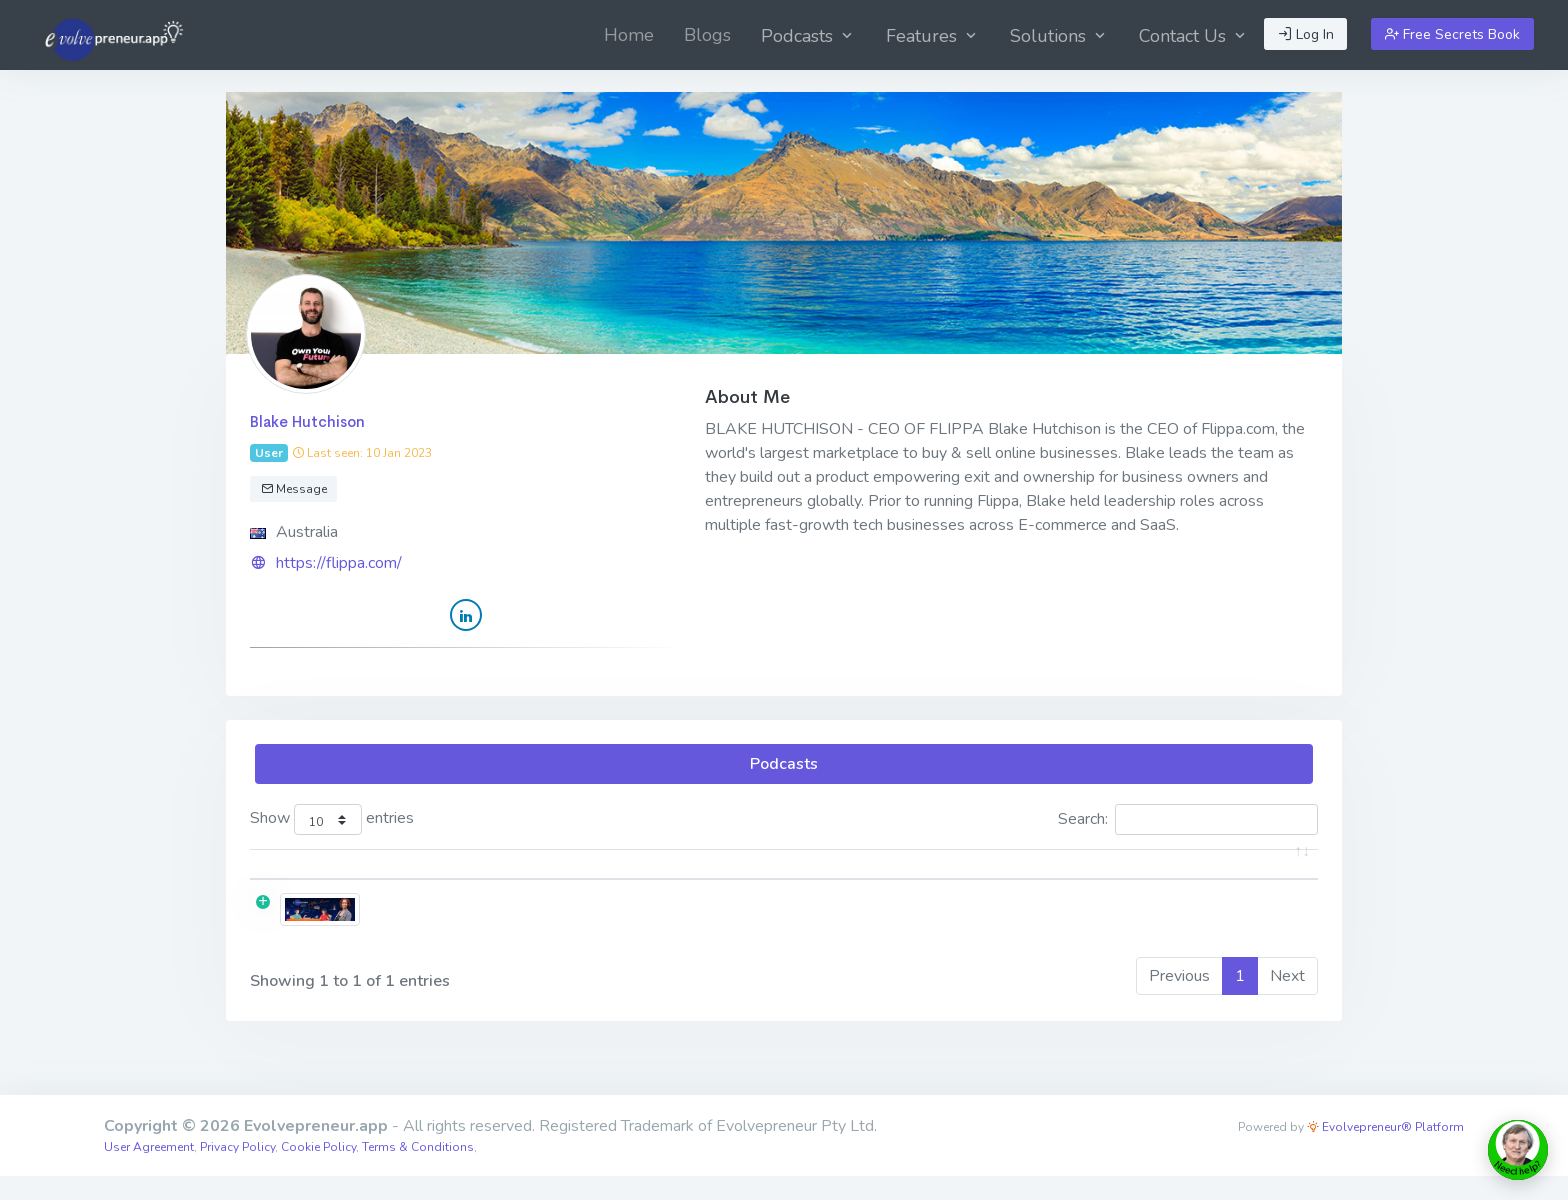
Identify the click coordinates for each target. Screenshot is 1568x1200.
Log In (1306, 34)
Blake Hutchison (307, 421)
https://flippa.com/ (339, 563)
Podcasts (784, 764)
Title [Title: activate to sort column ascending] (458, 876)
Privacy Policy (237, 1171)
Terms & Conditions (418, 1171)
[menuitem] (629, 35)
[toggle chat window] (1518, 1150)
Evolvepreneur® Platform (1385, 1151)
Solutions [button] (1059, 36)
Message (294, 489)
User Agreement (149, 1171)
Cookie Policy (318, 1171)
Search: (1188, 819)
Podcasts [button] (808, 36)
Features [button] (933, 36)
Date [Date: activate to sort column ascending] (1163, 876)
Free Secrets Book (1452, 34)
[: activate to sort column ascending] (337, 876)
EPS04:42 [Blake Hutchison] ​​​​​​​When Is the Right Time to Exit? (653, 929)
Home (629, 35)
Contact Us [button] (1194, 36)
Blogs (707, 35)
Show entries (332, 819)
